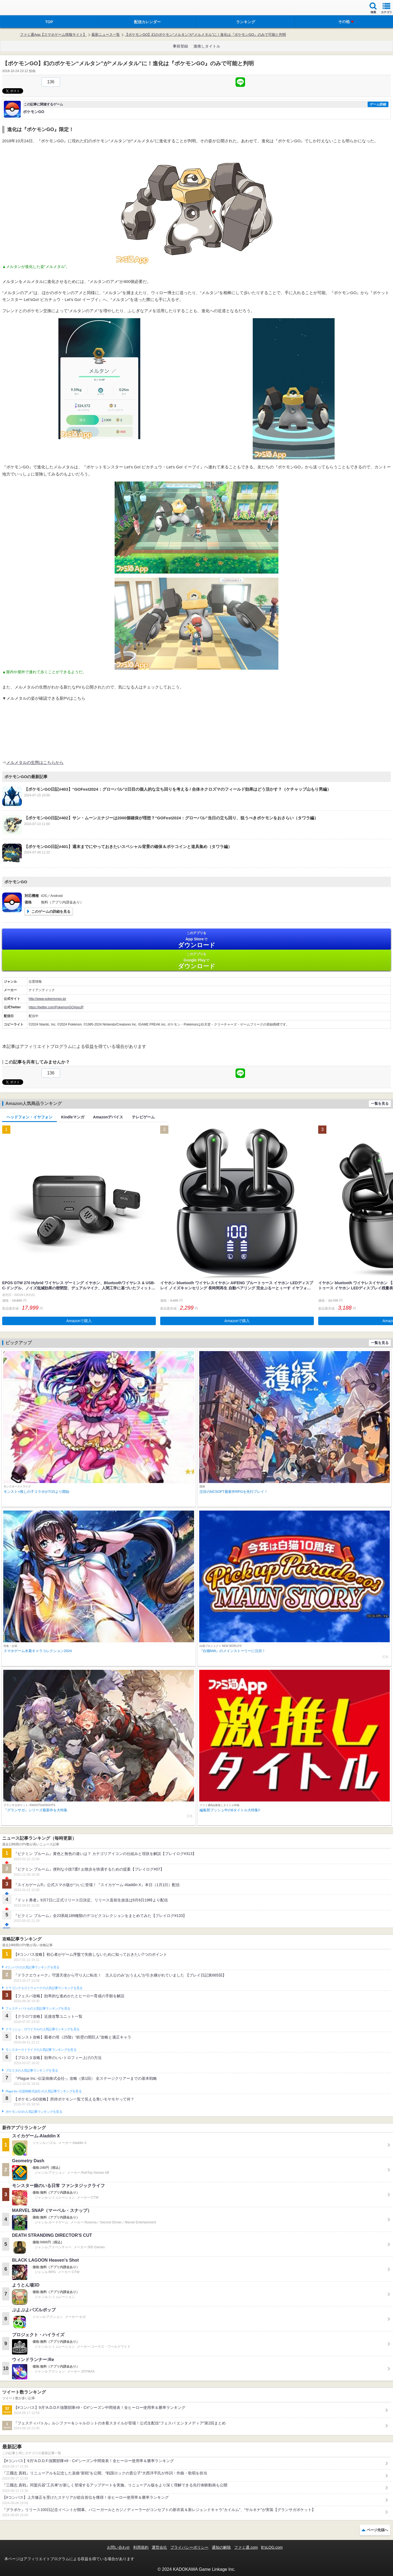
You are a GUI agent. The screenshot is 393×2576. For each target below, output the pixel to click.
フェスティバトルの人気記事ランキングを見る (37, 2008)
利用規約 (140, 2547)
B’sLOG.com (272, 2547)
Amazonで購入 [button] (79, 1321)
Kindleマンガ (72, 1117)
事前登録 (180, 46)
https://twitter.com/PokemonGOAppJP (56, 1007)
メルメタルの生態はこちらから (35, 762)
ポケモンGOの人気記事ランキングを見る (33, 2111)
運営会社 (159, 2547)
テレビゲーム (143, 1117)
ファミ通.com (246, 2547)
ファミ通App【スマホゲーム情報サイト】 (53, 35)
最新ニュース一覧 (105, 35)
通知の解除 (221, 2547)
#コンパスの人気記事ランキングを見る (32, 1967)
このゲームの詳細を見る (50, 911)
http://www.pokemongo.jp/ (47, 999)
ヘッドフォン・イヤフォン (29, 1117)
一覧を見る (380, 1103)
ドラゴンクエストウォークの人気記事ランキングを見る (44, 1988)
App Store (196, 940)
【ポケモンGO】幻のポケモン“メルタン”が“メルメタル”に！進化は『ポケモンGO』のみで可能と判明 (205, 35)
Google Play (196, 961)
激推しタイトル (206, 46)
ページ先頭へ (377, 2530)
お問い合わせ (118, 2547)
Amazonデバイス (108, 1117)
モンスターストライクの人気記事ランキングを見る (40, 2049)
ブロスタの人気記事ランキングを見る (31, 2070)
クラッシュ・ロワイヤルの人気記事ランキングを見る (42, 2029)
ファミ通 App (20, 8)
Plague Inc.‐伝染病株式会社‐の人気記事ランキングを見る (43, 2091)
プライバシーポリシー (189, 2547)
